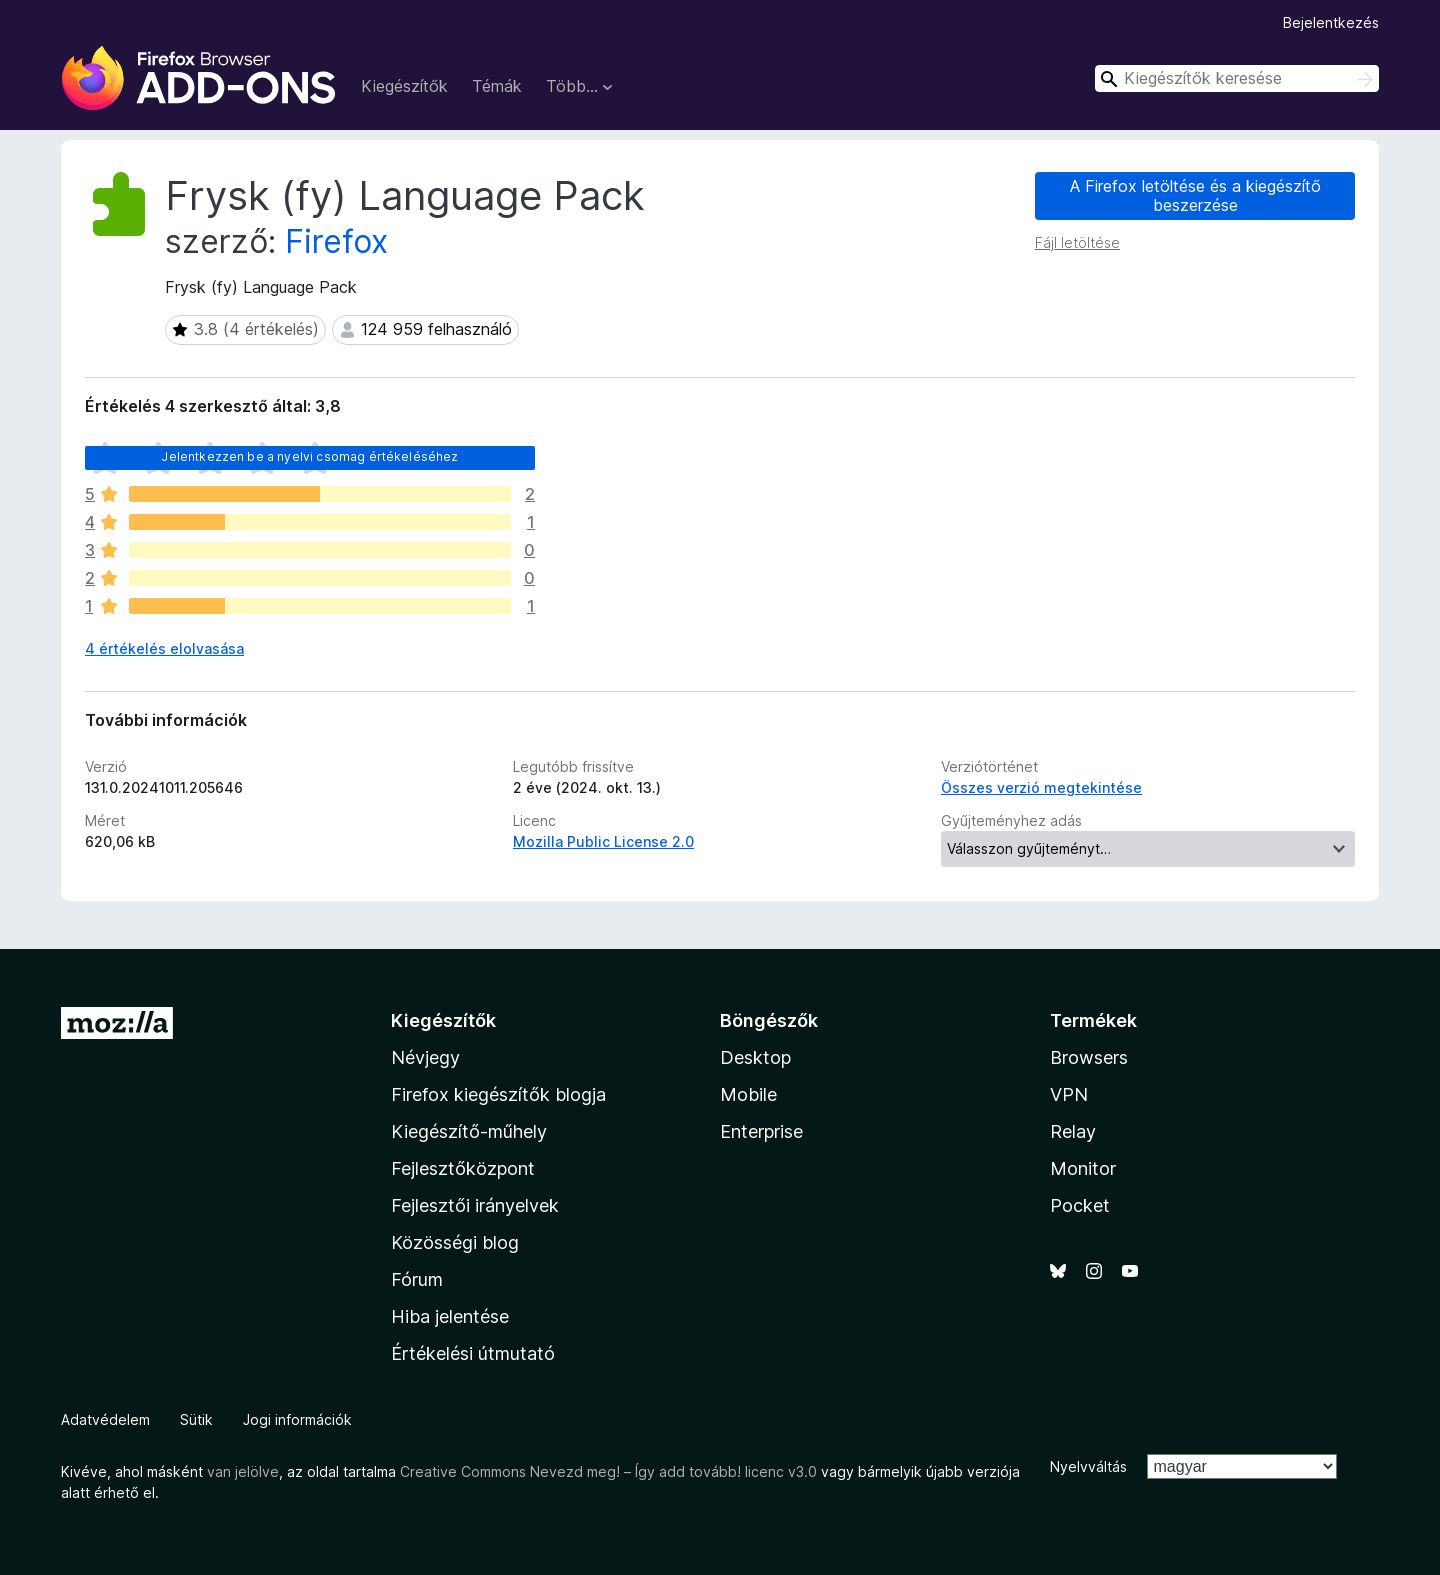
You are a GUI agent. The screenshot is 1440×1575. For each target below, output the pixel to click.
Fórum (417, 1279)
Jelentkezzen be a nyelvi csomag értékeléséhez (309, 456)
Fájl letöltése (1077, 242)
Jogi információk (297, 1419)
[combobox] (1237, 78)
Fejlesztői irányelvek (475, 1205)
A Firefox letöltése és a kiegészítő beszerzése (1195, 195)
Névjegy (425, 1057)
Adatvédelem (105, 1419)
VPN (1069, 1094)
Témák (497, 86)
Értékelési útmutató (473, 1353)
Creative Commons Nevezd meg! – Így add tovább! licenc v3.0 (608, 1471)
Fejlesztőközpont (463, 1168)
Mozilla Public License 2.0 (603, 841)
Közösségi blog (455, 1242)
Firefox (336, 241)
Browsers (1089, 1057)
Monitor (1083, 1168)
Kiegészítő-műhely (469, 1131)
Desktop (755, 1057)
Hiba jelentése (450, 1316)
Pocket (1080, 1205)
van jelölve (243, 1471)
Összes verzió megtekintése (1041, 787)
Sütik (196, 1419)
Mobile (748, 1094)
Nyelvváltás (1088, 1466)
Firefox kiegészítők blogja (498, 1094)
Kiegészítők (404, 86)
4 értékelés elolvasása (164, 648)
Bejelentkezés (1331, 22)
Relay (1073, 1131)
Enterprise (761, 1131)
